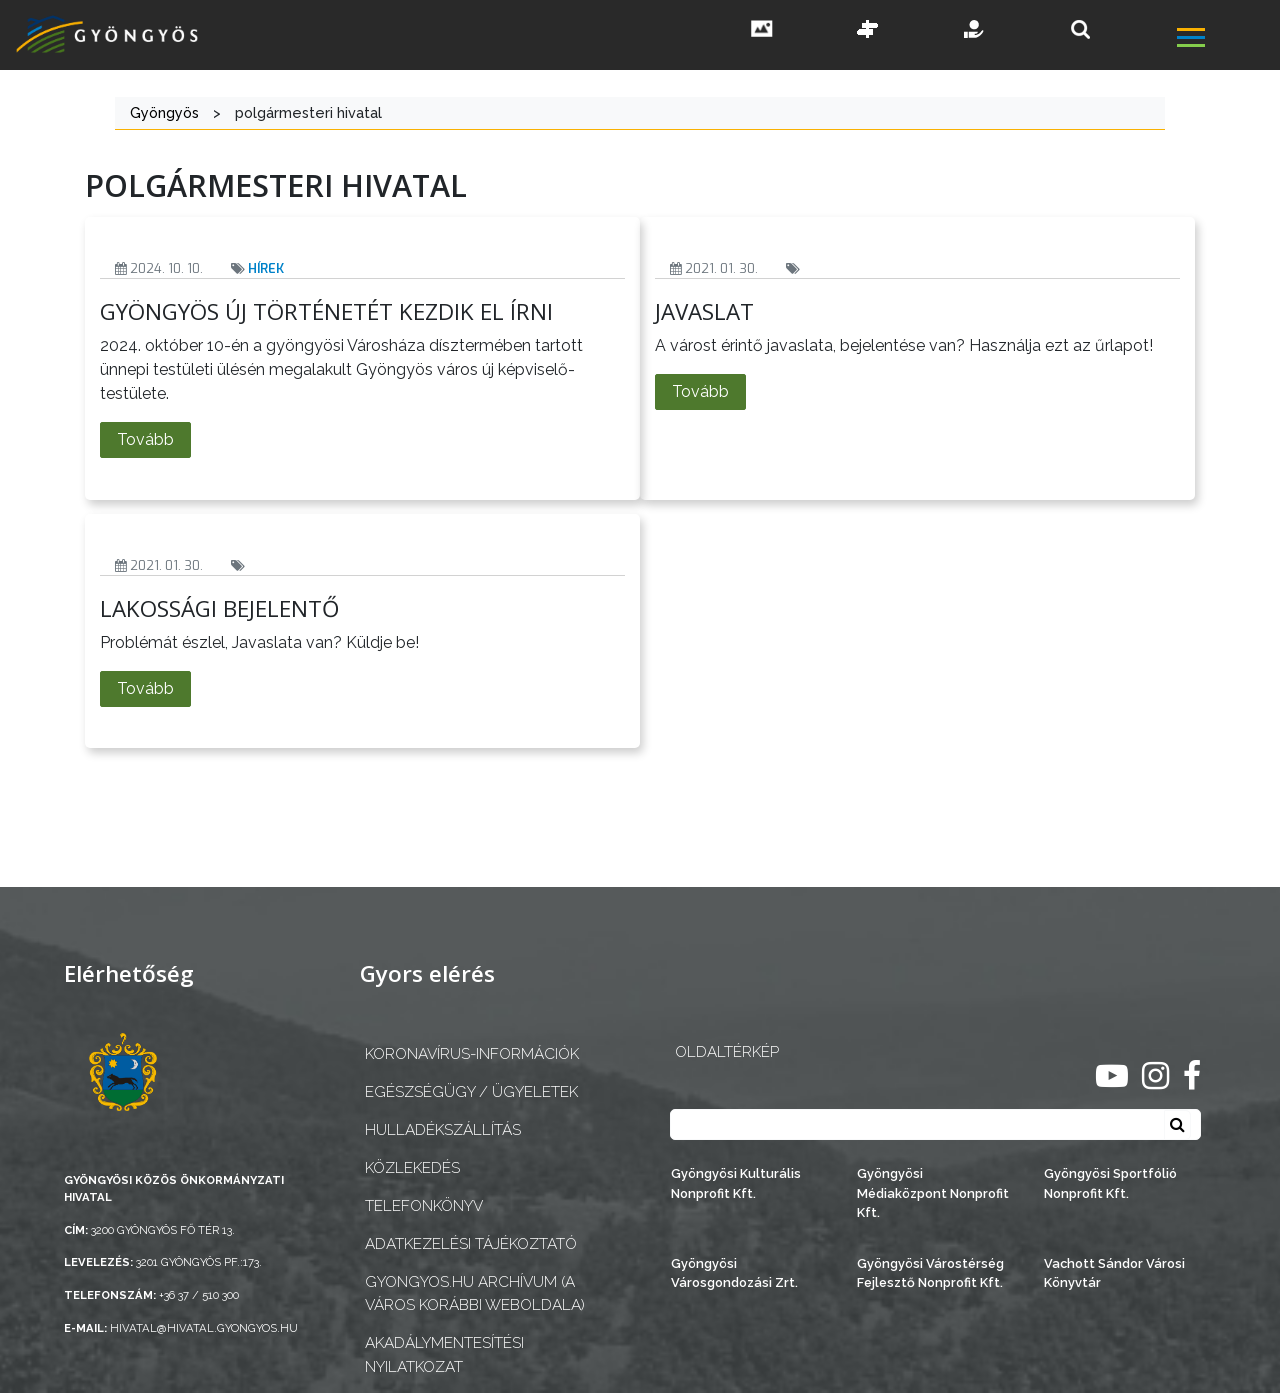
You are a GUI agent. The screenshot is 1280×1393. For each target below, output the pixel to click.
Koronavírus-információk (472, 1054)
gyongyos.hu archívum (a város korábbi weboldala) (475, 1293)
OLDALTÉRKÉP (727, 1052)
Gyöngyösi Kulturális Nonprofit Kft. (736, 1183)
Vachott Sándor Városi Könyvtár (1114, 1273)
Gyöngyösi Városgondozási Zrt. (734, 1273)
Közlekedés (412, 1168)
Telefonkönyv (424, 1206)
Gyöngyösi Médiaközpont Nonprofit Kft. (933, 1192)
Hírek (266, 268)
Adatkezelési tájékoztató (471, 1244)
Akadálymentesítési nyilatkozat (444, 1354)
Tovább (145, 439)
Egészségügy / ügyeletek (471, 1092)
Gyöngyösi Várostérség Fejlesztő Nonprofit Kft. (930, 1273)
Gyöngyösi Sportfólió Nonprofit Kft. (1110, 1183)
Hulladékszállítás (443, 1130)
